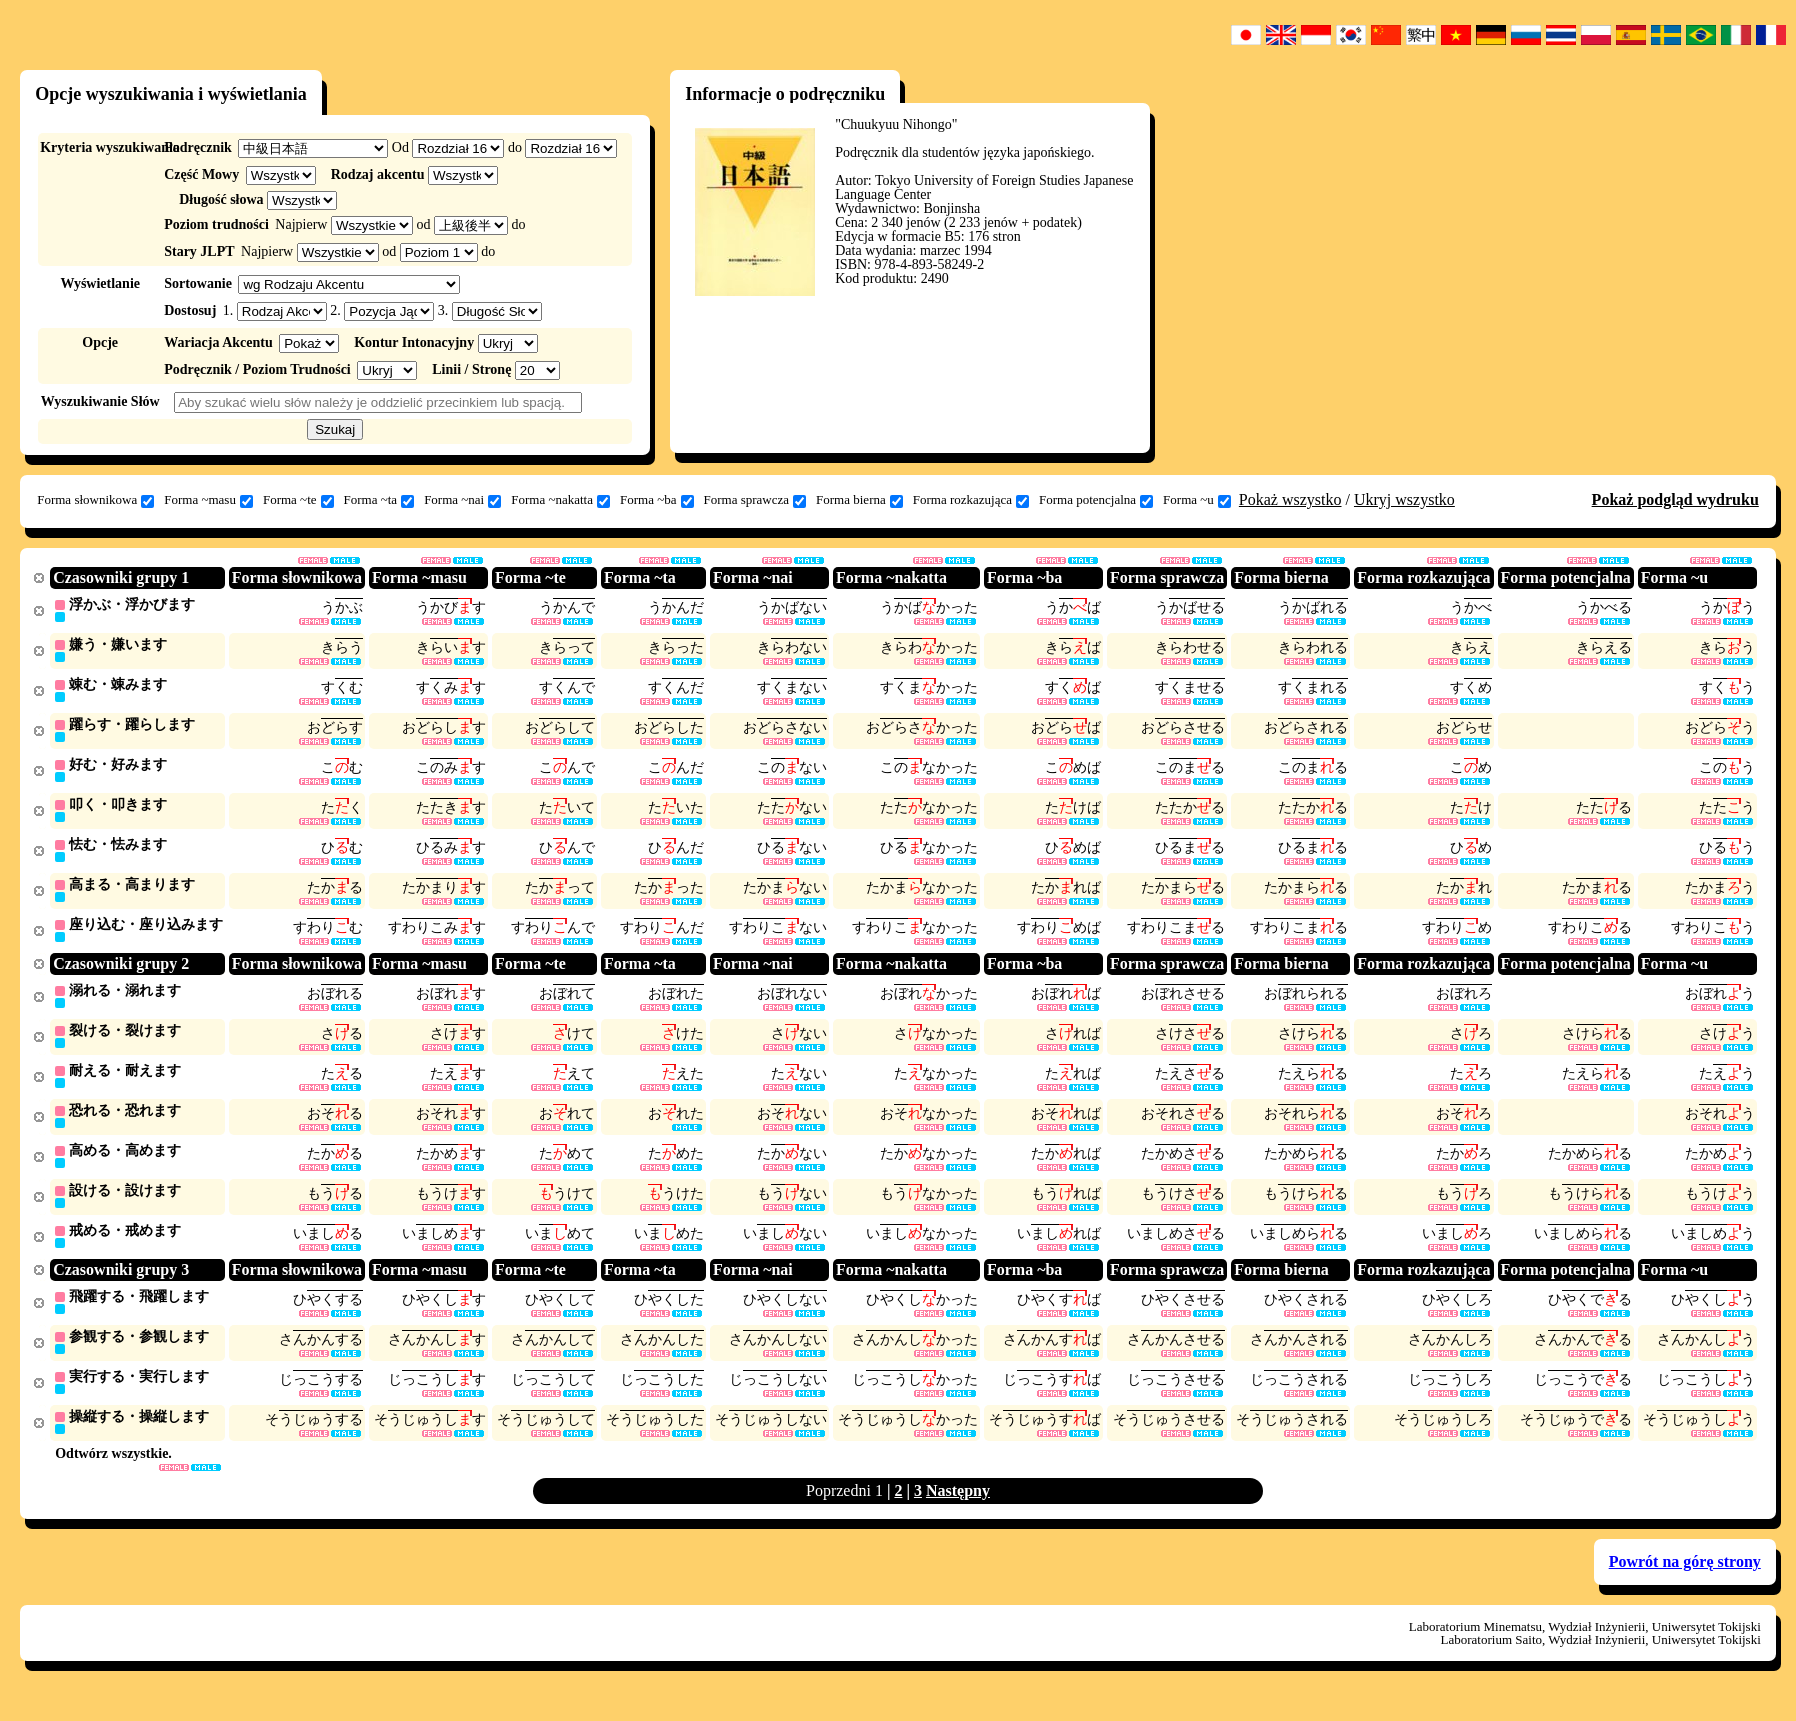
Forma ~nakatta (560, 500)
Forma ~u (1197, 500)
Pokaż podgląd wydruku (1675, 499)
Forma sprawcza (755, 500)
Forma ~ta (379, 500)
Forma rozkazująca (971, 500)
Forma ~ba (657, 500)
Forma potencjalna (1096, 500)
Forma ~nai (462, 500)
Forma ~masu (208, 500)
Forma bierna (859, 500)
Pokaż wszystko (1290, 499)
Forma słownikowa (95, 500)
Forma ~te (298, 500)
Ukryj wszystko (1404, 499)
